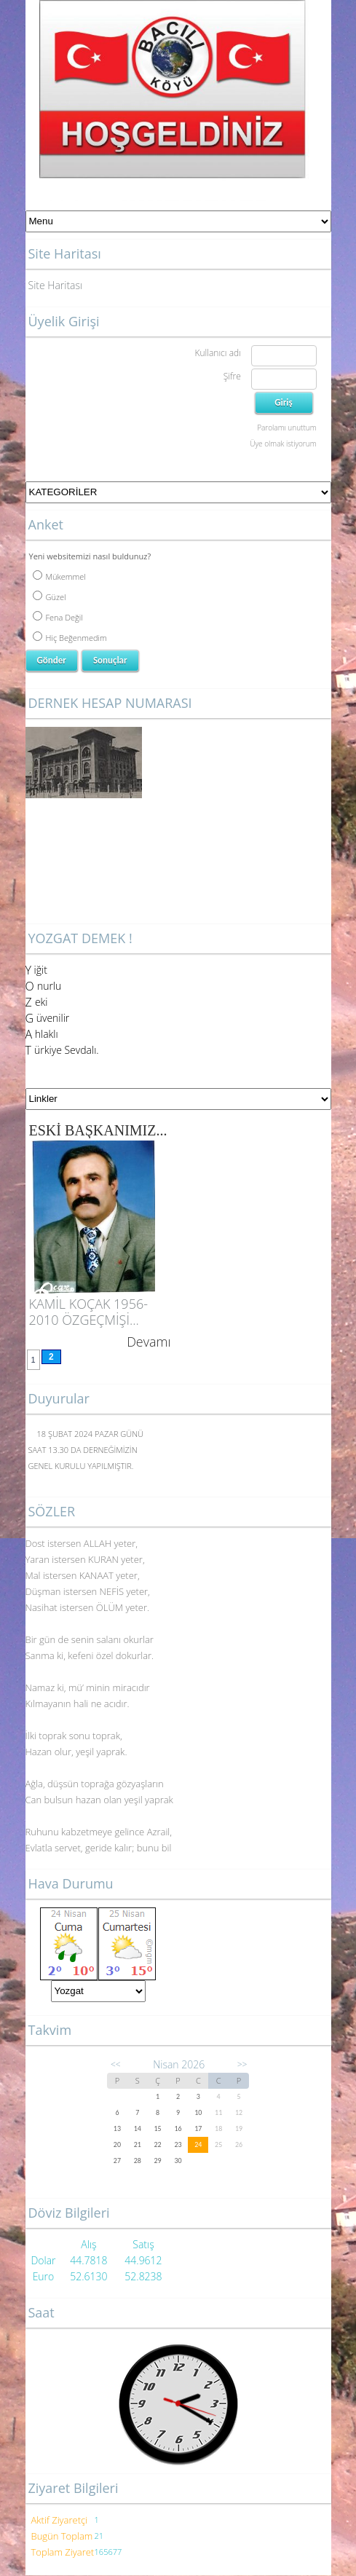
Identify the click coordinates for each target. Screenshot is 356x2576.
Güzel (49, 596)
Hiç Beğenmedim (70, 637)
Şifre (232, 376)
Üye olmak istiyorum (283, 443)
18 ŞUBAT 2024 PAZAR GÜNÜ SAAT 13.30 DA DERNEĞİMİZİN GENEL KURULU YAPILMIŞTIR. (86, 1449)
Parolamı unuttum (286, 427)
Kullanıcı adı (217, 353)
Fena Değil (58, 617)
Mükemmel (59, 576)
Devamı (148, 1341)
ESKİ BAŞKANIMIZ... (98, 1130)
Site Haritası (55, 285)
